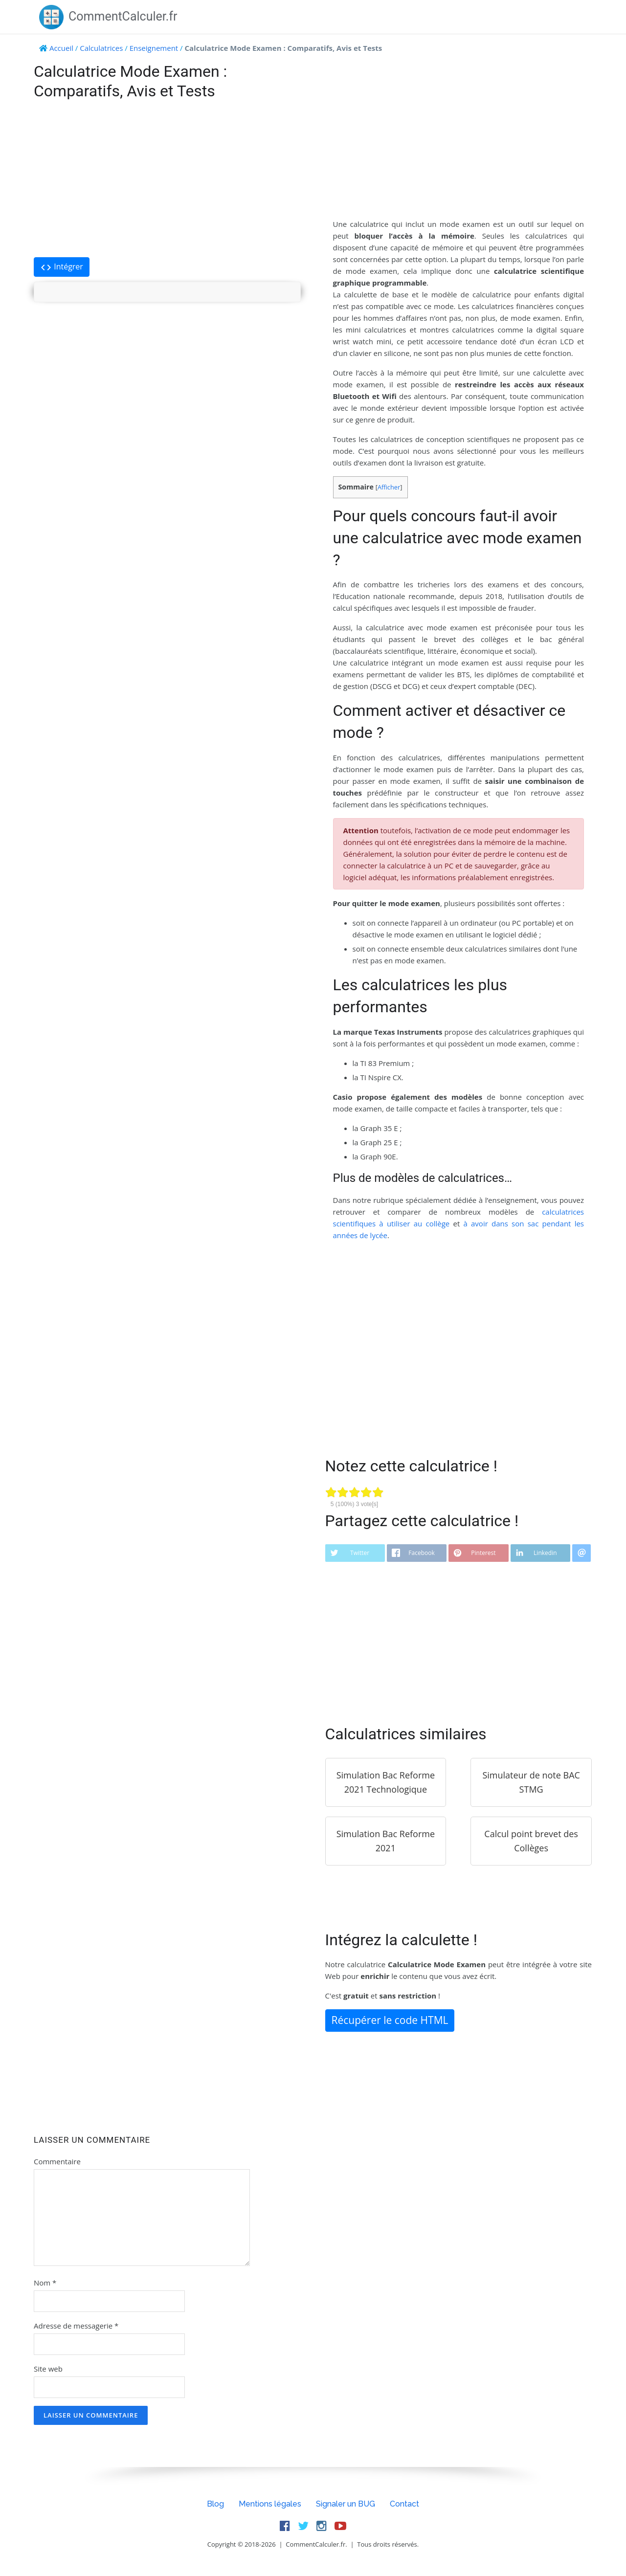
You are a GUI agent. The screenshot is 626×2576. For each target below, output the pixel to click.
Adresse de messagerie (76, 2326)
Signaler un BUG (345, 2504)
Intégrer (61, 267)
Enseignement (154, 48)
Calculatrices (101, 48)
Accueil (61, 48)
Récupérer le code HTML (390, 2020)
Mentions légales (270, 2504)
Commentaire (57, 2161)
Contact (404, 2504)
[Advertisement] (167, 179)
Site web (48, 2369)
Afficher (389, 487)
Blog (215, 2504)
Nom (45, 2282)
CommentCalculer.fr (108, 16)
